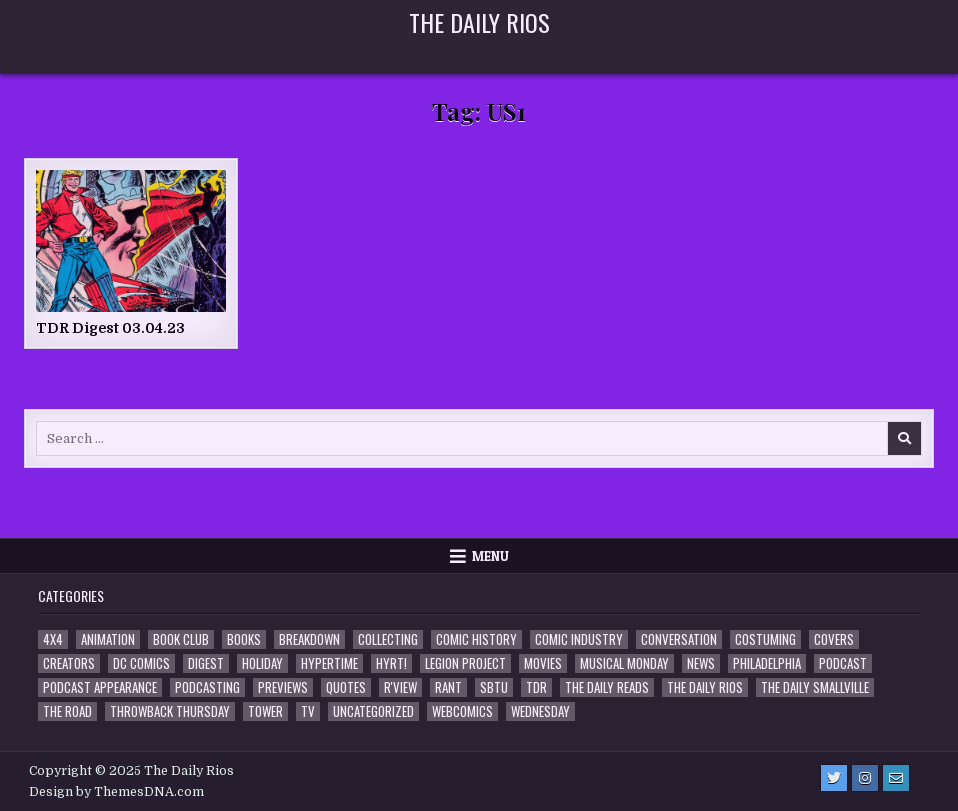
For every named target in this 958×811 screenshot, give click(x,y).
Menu (490, 556)
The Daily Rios (479, 22)
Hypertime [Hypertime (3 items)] (329, 663)
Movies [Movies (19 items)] (543, 663)
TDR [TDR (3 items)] (536, 687)
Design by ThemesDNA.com (116, 792)
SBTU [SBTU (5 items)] (494, 687)
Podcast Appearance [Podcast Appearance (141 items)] (100, 687)
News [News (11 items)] (701, 663)
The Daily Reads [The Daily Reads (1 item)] (607, 687)
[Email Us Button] (896, 778)
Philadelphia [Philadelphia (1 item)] (767, 663)
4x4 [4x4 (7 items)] (53, 639)
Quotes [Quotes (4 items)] (346, 687)
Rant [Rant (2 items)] (448, 687)
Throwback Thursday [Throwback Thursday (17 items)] (170, 711)
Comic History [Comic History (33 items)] (476, 639)
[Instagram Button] (865, 778)
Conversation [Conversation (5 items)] (679, 639)
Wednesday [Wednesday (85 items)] (540, 711)
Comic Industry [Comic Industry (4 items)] (579, 639)
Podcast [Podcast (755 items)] (843, 663)
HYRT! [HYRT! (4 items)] (391, 663)
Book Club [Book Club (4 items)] (181, 639)
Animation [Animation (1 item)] (108, 639)
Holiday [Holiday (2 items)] (262, 663)
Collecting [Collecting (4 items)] (388, 639)
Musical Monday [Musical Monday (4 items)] (624, 663)
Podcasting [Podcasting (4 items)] (207, 687)
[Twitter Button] (834, 778)
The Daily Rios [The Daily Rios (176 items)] (705, 687)
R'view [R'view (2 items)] (400, 687)
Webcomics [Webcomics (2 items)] (462, 711)
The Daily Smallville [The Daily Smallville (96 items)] (815, 687)
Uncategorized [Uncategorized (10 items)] (373, 711)
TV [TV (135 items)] (308, 711)
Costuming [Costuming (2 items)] (765, 639)
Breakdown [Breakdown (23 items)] (309, 639)
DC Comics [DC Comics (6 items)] (141, 663)
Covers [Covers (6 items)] (834, 639)
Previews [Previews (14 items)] (283, 687)
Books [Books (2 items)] (244, 639)
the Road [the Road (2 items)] (67, 711)
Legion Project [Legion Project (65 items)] (465, 663)
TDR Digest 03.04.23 (110, 328)
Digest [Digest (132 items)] (206, 663)
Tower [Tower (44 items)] (265, 711)
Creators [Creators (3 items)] (69, 663)
